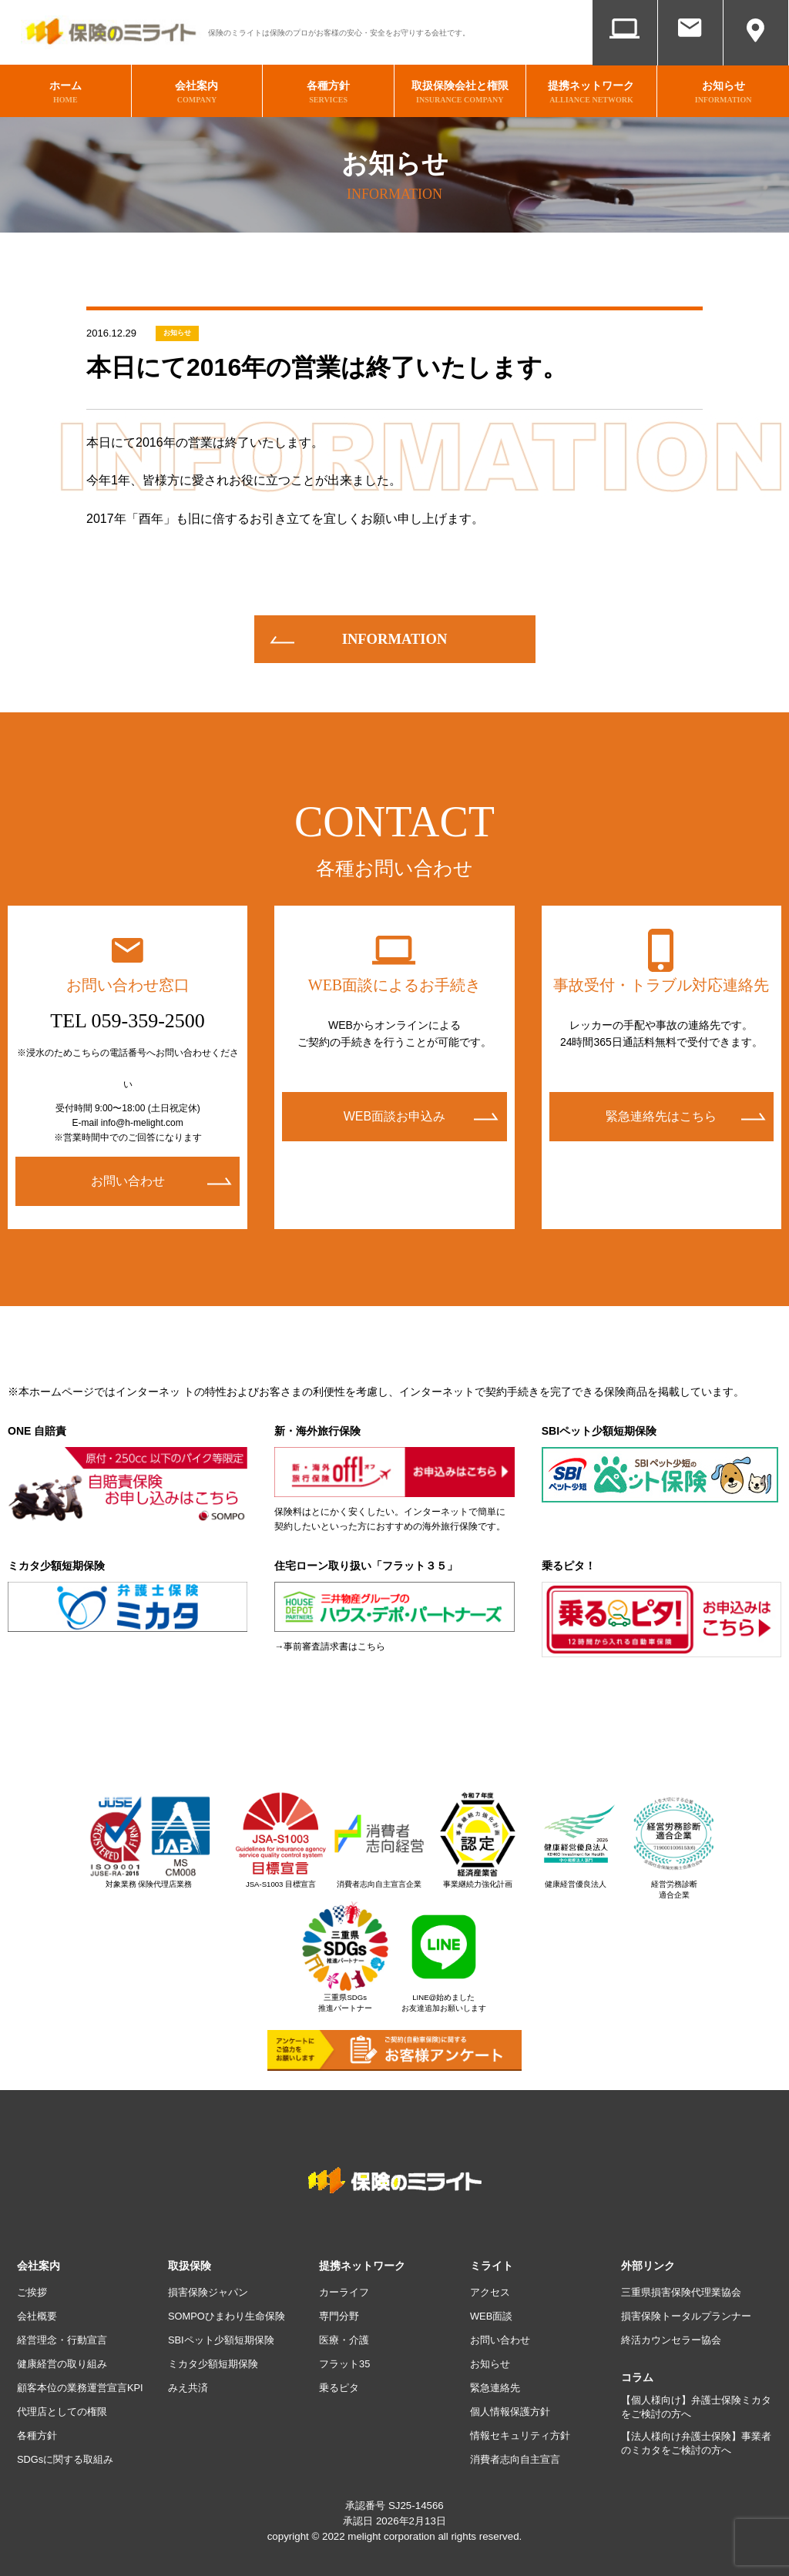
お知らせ (177, 326)
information (394, 631)
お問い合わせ (690, 52)
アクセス (755, 52)
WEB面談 (625, 52)
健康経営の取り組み (65, 2356)
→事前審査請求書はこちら (329, 1638)
